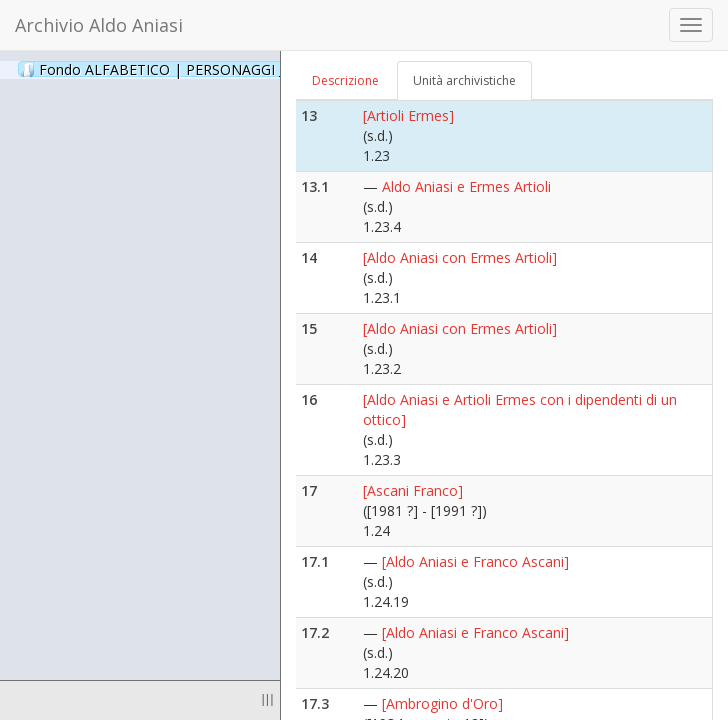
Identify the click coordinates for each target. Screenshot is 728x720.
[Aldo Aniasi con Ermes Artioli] (460, 257)
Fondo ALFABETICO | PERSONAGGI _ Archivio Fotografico (242, 69)
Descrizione (345, 80)
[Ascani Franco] (413, 490)
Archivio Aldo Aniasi (99, 25)
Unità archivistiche (464, 80)
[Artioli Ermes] (408, 115)
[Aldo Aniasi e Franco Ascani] (475, 561)
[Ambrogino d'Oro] (442, 703)
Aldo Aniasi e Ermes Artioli (466, 186)
